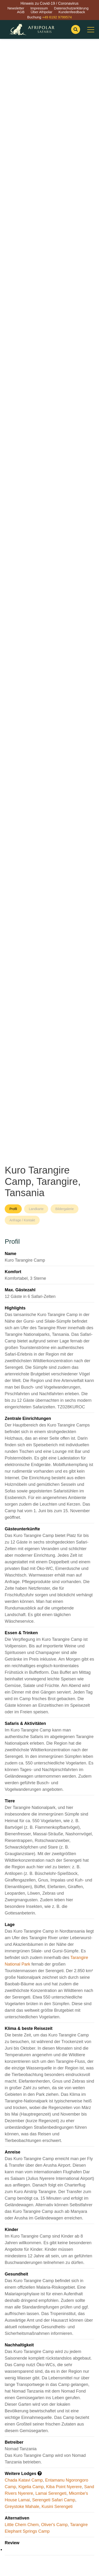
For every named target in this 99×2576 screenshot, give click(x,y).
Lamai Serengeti (50, 2493)
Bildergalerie (64, 1209)
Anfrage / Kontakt (22, 1220)
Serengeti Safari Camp (53, 2500)
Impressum (39, 8)
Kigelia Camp (31, 2486)
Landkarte (36, 1209)
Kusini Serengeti (57, 2506)
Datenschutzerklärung (71, 8)
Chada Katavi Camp (24, 2480)
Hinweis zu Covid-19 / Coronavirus (49, 3)
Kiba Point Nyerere (64, 2486)
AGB (21, 12)
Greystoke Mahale (22, 2506)
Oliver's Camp (54, 2524)
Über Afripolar (41, 12)
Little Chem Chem (22, 2524)
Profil (13, 1209)
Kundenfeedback (71, 12)
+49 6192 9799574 (57, 17)
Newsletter (16, 8)
